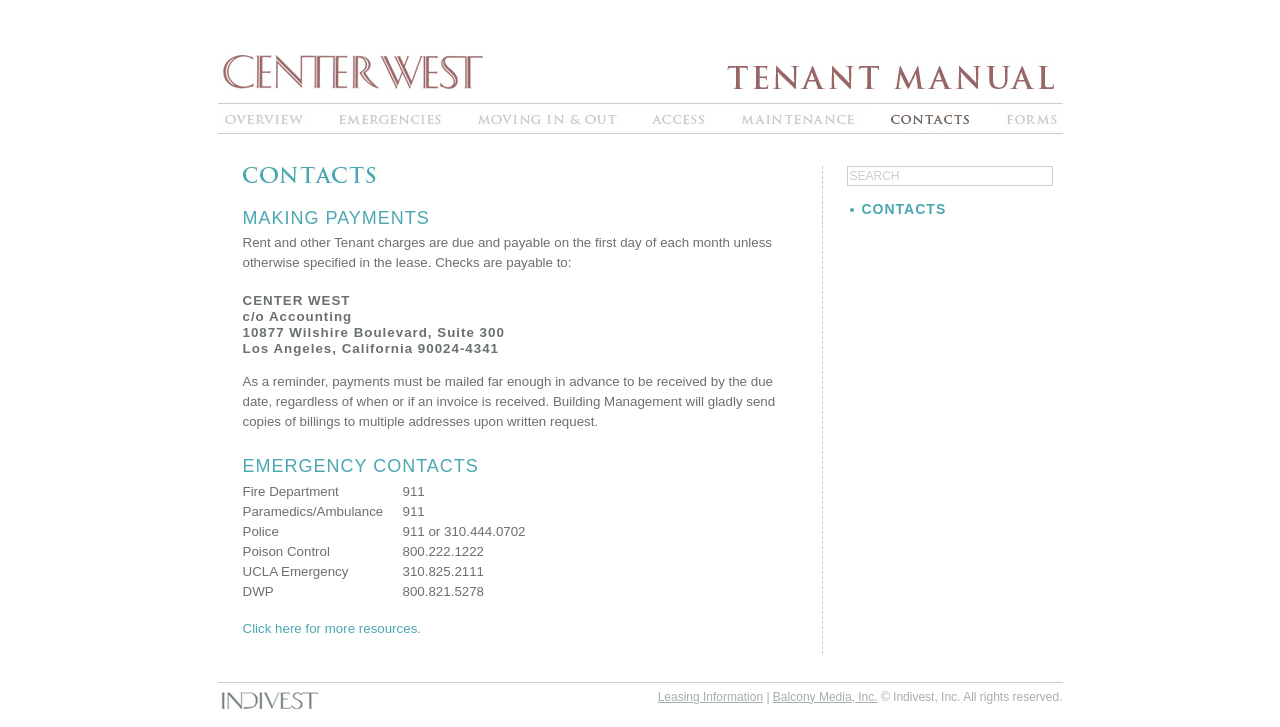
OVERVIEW (270, 118)
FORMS (1026, 118)
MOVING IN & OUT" (548, 118)
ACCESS (679, 118)
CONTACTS (931, 118)
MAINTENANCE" (798, 118)
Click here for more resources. (332, 628)
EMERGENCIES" (392, 118)
